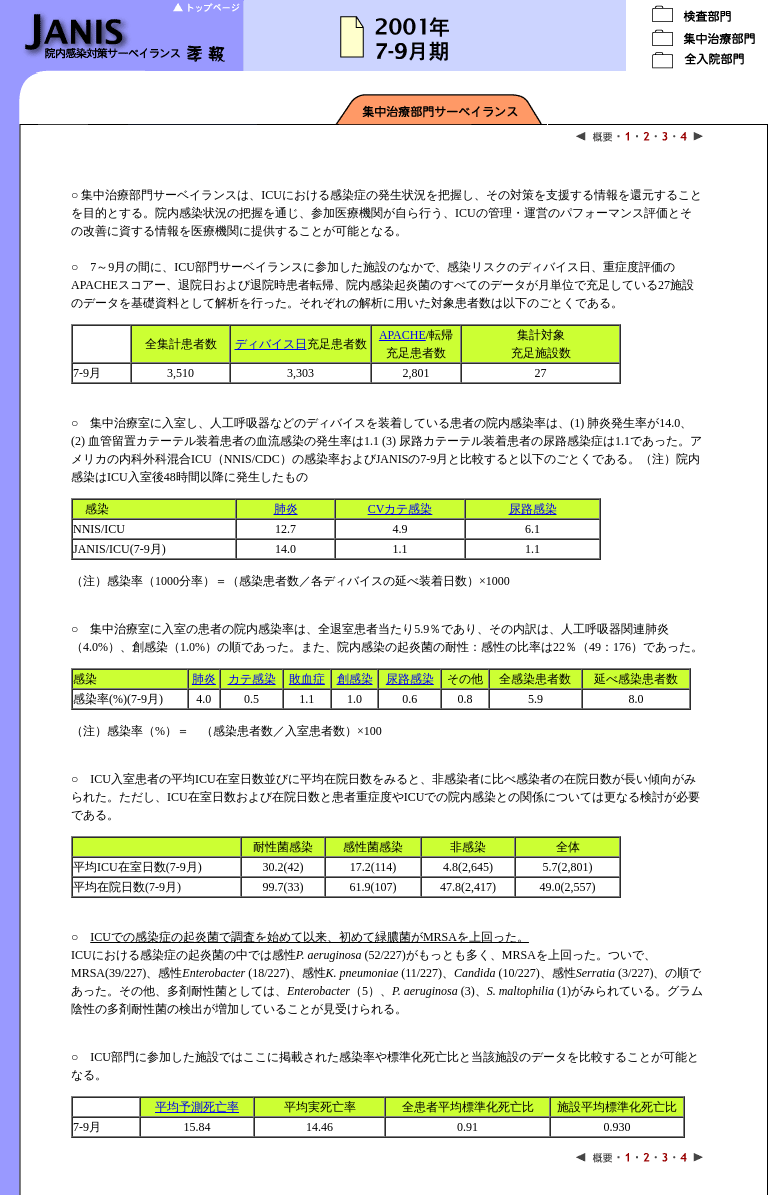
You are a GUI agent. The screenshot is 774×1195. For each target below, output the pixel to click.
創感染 (355, 679)
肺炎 (286, 509)
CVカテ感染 (400, 509)
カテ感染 (252, 679)
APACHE (402, 335)
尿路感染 (533, 509)
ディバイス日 (271, 344)
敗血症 (307, 679)
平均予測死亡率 (197, 1107)
